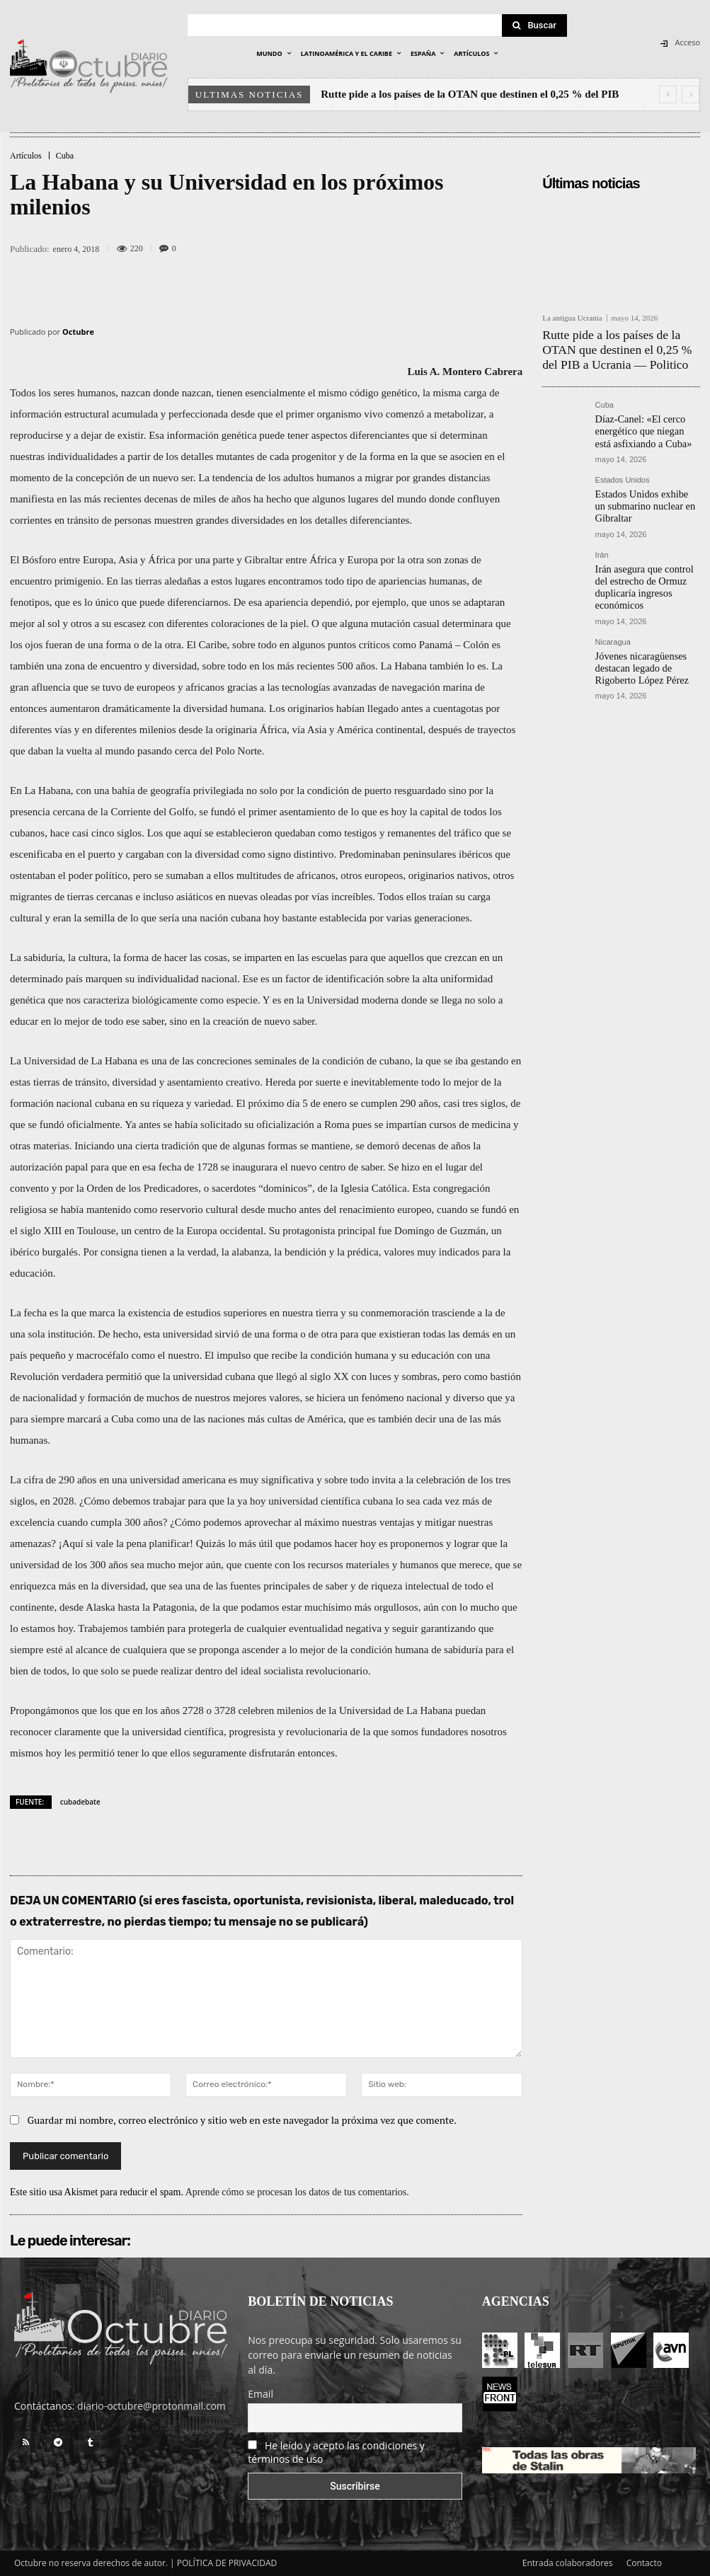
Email (260, 2393)
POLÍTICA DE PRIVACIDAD (227, 2563)
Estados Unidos (622, 465)
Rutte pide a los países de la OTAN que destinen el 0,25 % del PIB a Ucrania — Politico (620, 345)
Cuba (65, 155)
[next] (690, 94)
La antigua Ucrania (572, 318)
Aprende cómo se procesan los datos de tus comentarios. (297, 2192)
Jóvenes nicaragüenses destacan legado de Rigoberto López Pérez (645, 626)
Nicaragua (613, 602)
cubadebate (80, 1802)
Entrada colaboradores (567, 2563)
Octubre (78, 331)
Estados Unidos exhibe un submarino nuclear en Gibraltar (639, 488)
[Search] (534, 25)
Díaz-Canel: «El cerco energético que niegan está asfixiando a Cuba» (640, 419)
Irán (602, 534)
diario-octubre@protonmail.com (151, 2406)
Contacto (644, 2563)
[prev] (668, 94)
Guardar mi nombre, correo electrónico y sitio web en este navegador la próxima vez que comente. (242, 2120)
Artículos (26, 155)
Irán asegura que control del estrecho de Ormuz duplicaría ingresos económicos (645, 557)
